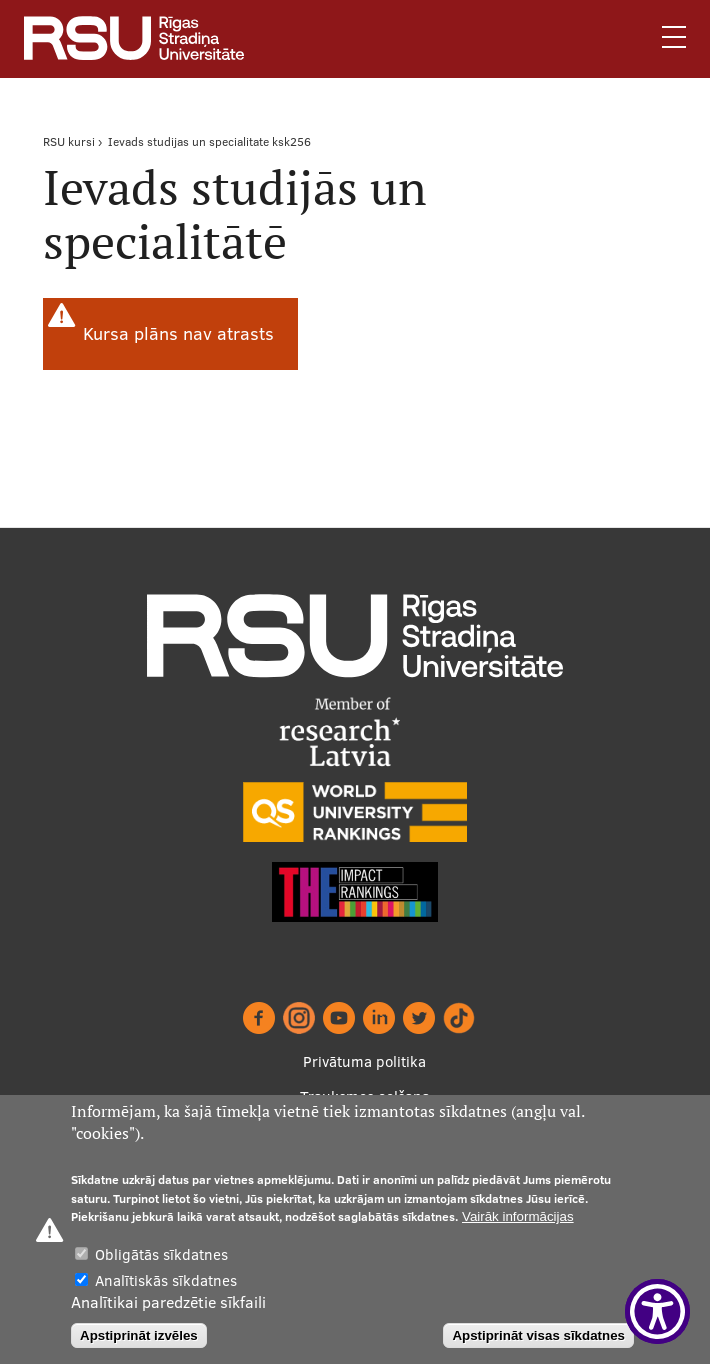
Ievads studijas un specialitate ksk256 (209, 141)
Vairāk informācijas (518, 1216)
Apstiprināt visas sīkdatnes (538, 1335)
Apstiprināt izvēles (139, 1335)
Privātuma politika (364, 1061)
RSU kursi (69, 141)
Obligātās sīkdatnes (161, 1254)
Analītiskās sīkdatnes (166, 1280)
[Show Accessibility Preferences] (657, 1311)
